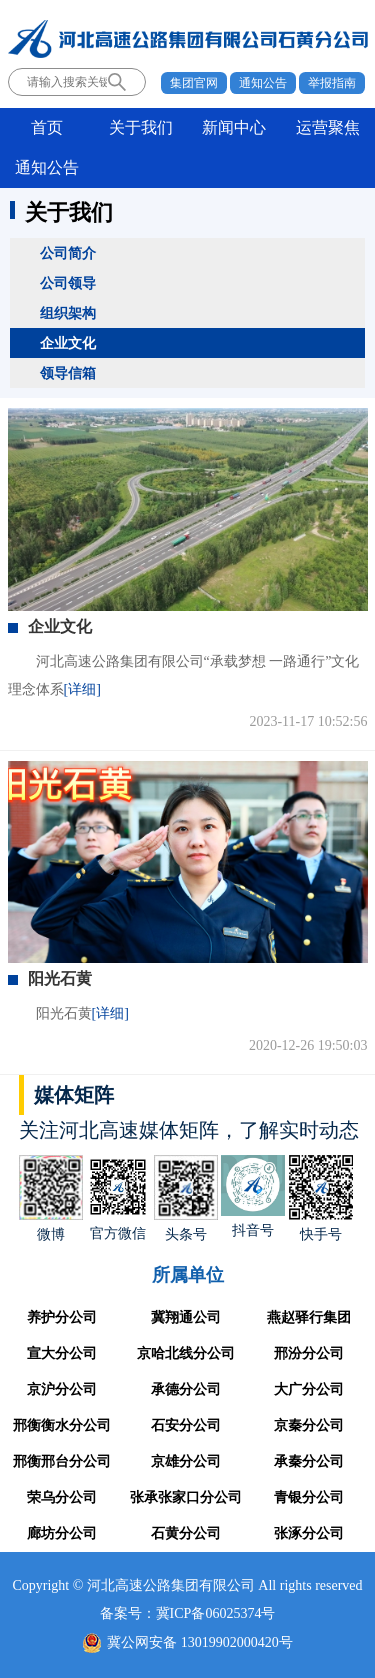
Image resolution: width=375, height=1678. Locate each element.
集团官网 (194, 83)
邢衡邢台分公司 (62, 1461)
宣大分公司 (62, 1353)
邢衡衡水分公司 (62, 1425)
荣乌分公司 (62, 1497)
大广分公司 (309, 1389)
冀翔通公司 (186, 1317)
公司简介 (68, 253)
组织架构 (68, 313)
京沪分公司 (62, 1389)
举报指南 (332, 83)
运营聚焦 (328, 127)
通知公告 (263, 83)
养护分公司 (62, 1317)
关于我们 (141, 127)
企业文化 (68, 343)
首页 (47, 127)
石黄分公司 (186, 1533)
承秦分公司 (309, 1461)
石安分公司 (186, 1425)
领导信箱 (68, 373)
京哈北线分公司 (186, 1353)
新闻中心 (234, 127)
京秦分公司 (309, 1425)
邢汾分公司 (309, 1353)
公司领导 (68, 283)
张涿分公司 (309, 1533)
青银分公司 (309, 1497)
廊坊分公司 (62, 1533)
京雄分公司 (186, 1461)
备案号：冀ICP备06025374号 (188, 1613)
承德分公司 (186, 1389)
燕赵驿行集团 (309, 1317)
